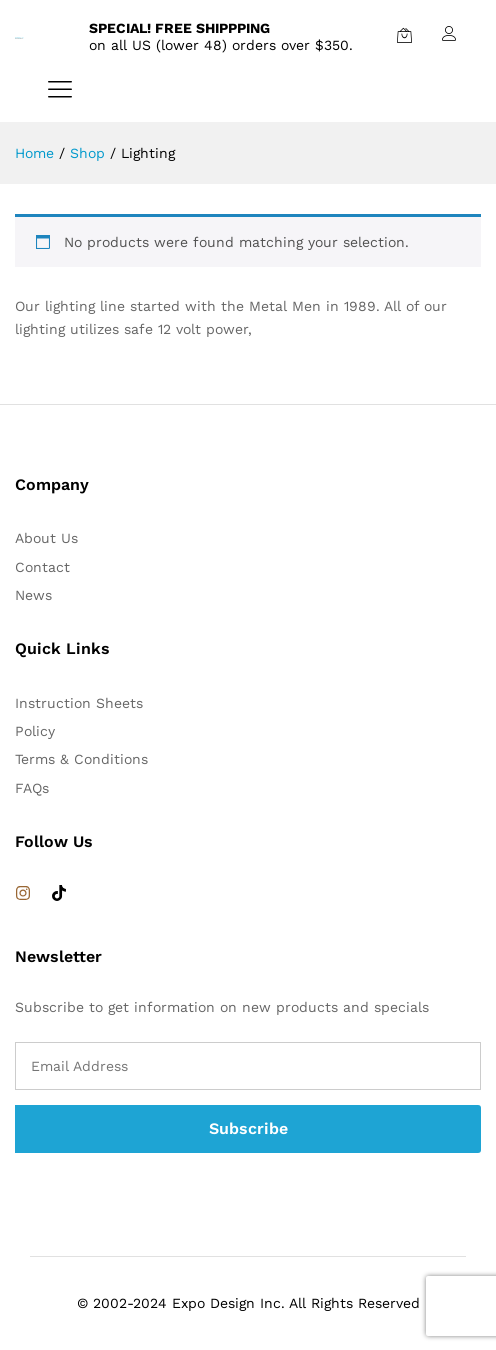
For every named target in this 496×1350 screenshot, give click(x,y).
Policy (35, 731)
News (33, 595)
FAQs (32, 788)
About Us (46, 538)
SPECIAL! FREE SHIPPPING (179, 28)
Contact (42, 567)
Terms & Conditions (81, 759)
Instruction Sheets (79, 703)
